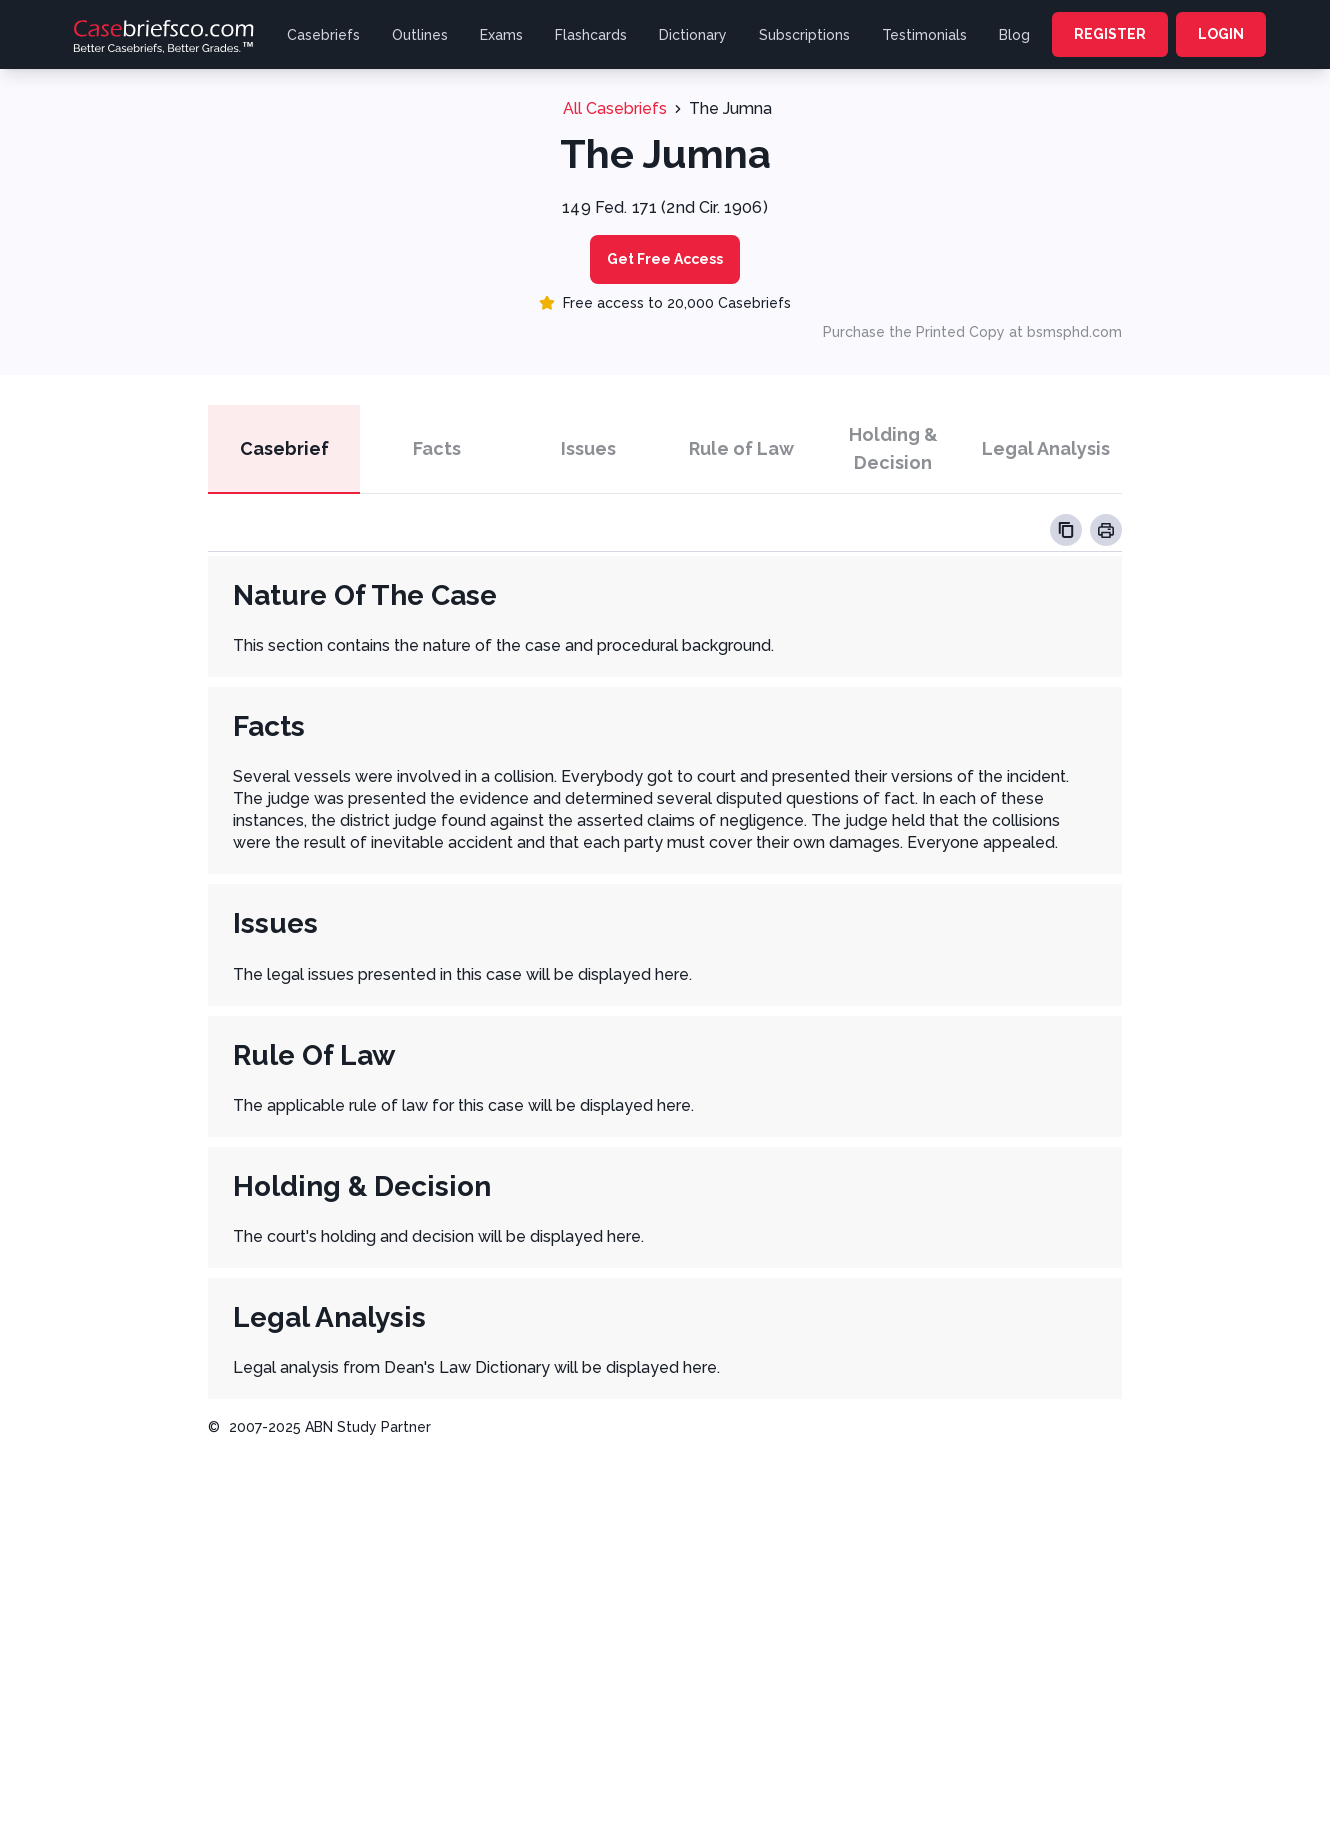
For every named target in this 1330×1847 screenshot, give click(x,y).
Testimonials (924, 35)
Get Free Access (665, 259)
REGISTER (1110, 34)
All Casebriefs (615, 108)
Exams (501, 35)
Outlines (420, 35)
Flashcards (591, 35)
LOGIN (1221, 34)
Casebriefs (323, 35)
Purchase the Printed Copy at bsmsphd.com (972, 332)
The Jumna (730, 108)
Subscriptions (804, 35)
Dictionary (693, 35)
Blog (1014, 35)
